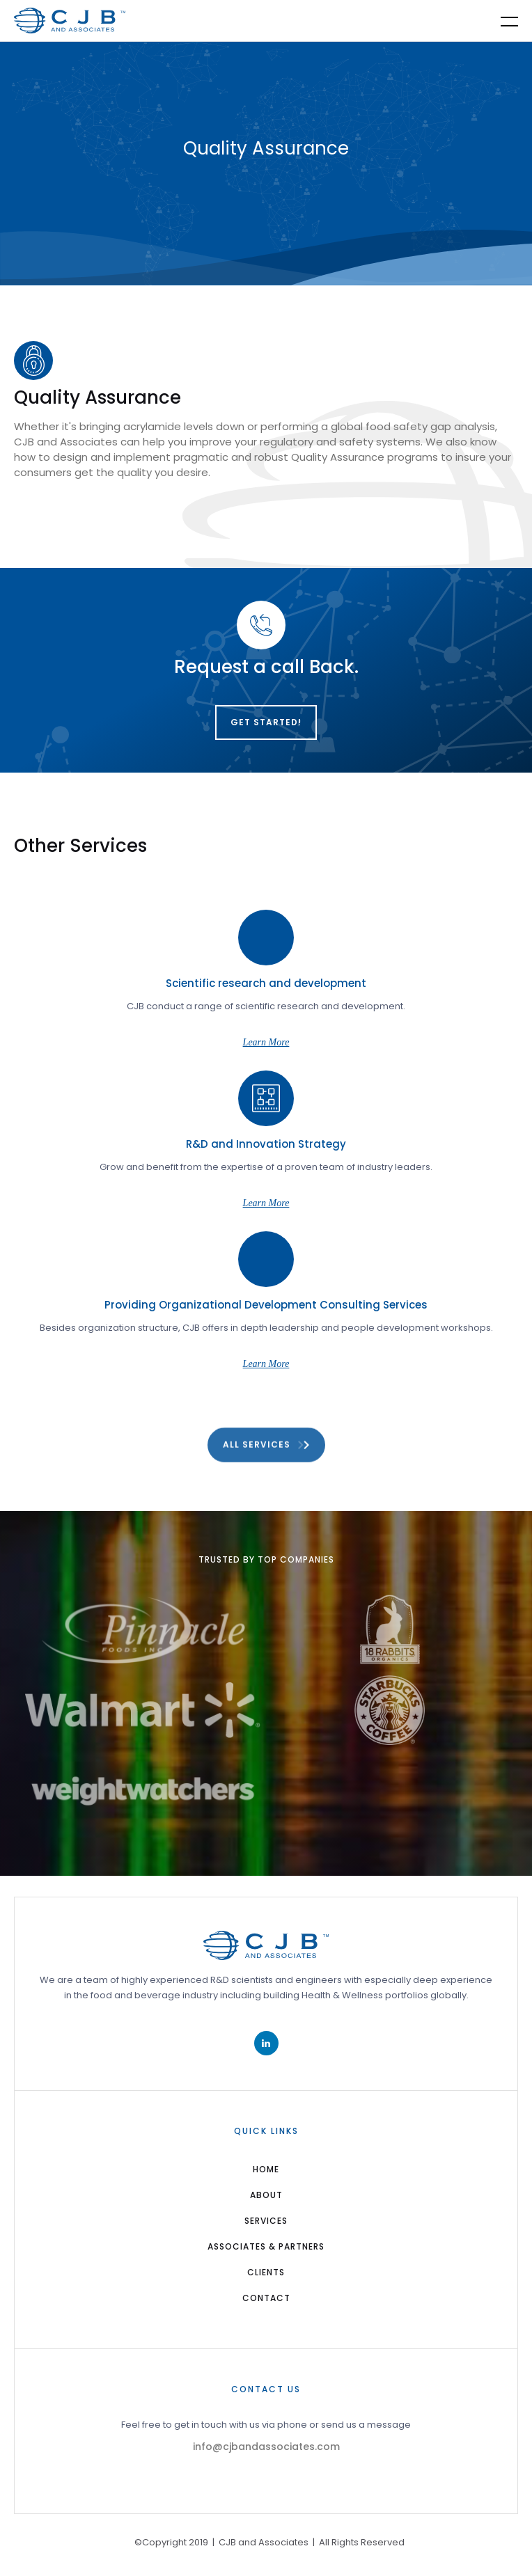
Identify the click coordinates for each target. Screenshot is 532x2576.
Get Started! (266, 722)
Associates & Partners (266, 2246)
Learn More (266, 1042)
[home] (69, 20)
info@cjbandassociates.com (266, 2446)
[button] (500, 20)
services (266, 2221)
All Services (256, 1453)
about (266, 2195)
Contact (266, 2298)
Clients (266, 2272)
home (266, 2169)
